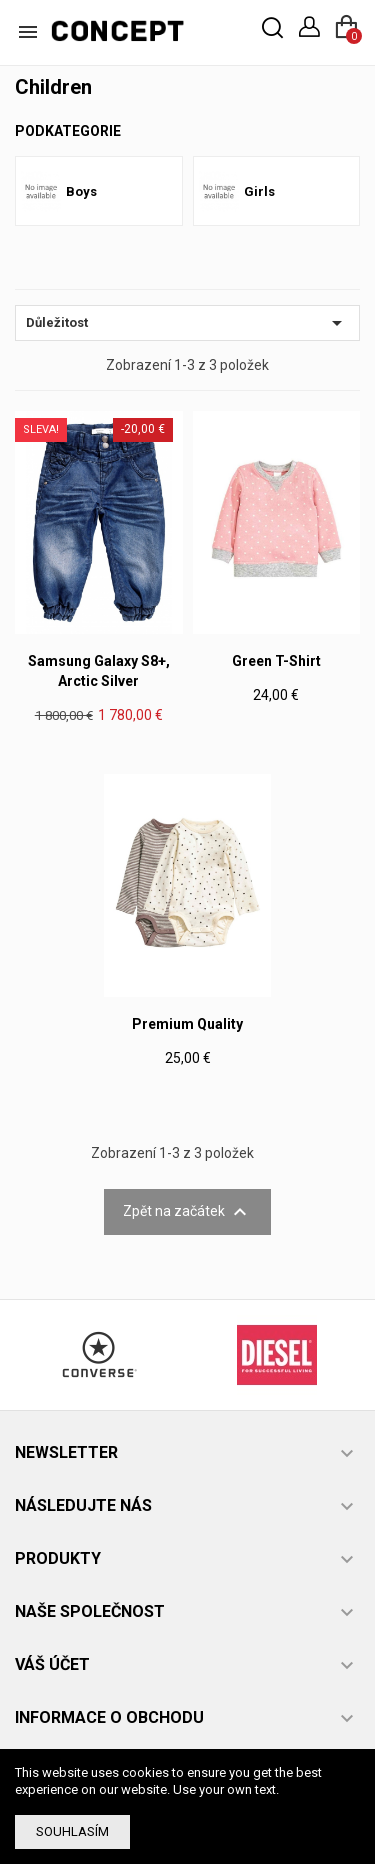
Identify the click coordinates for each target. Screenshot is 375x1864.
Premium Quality (187, 1024)
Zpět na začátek (187, 1212)
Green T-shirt (276, 661)
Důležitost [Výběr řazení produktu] (187, 323)
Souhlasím (72, 1831)
